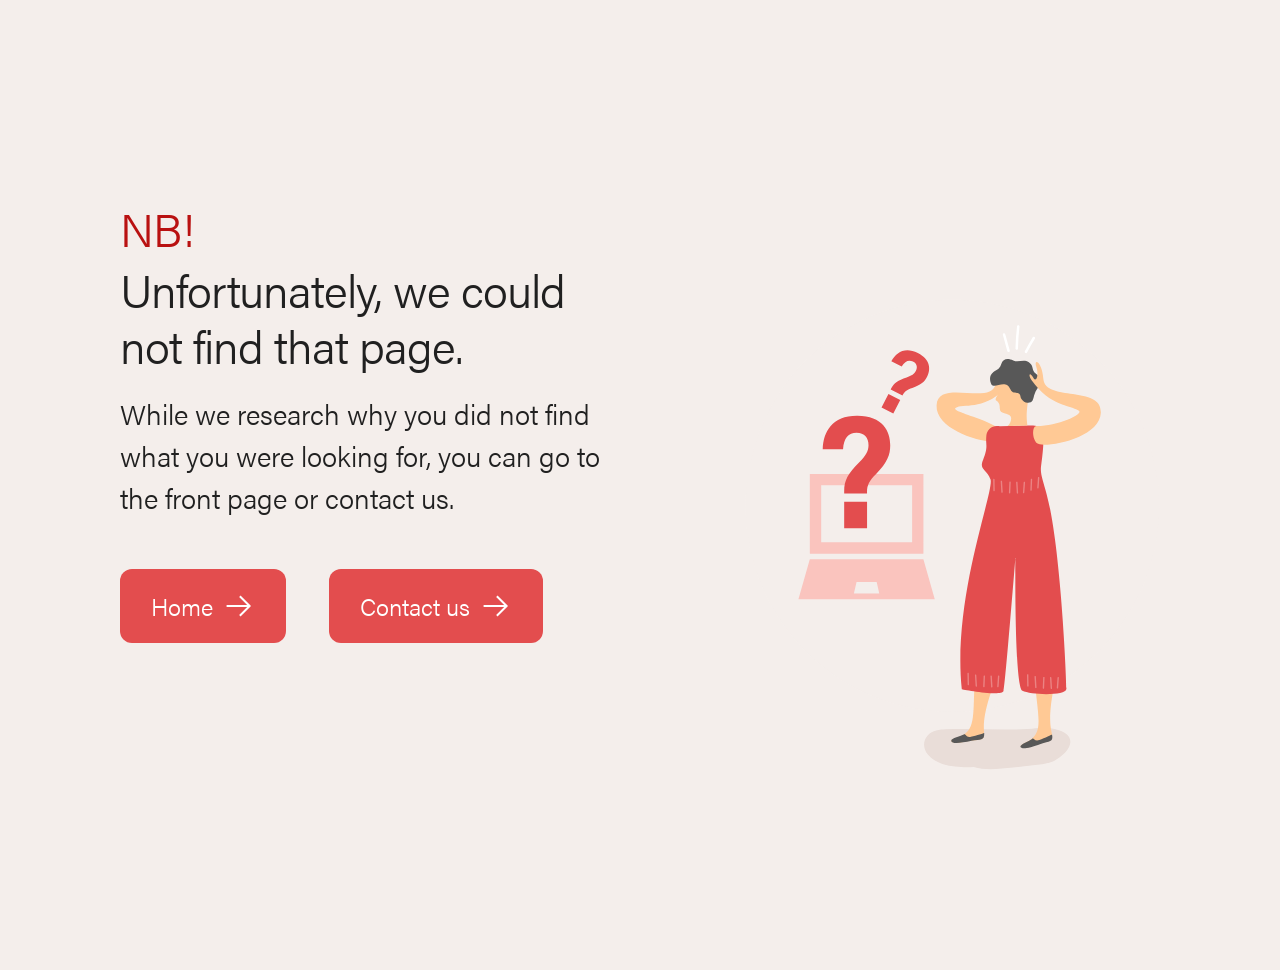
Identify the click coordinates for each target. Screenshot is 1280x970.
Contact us (436, 606)
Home (203, 606)
